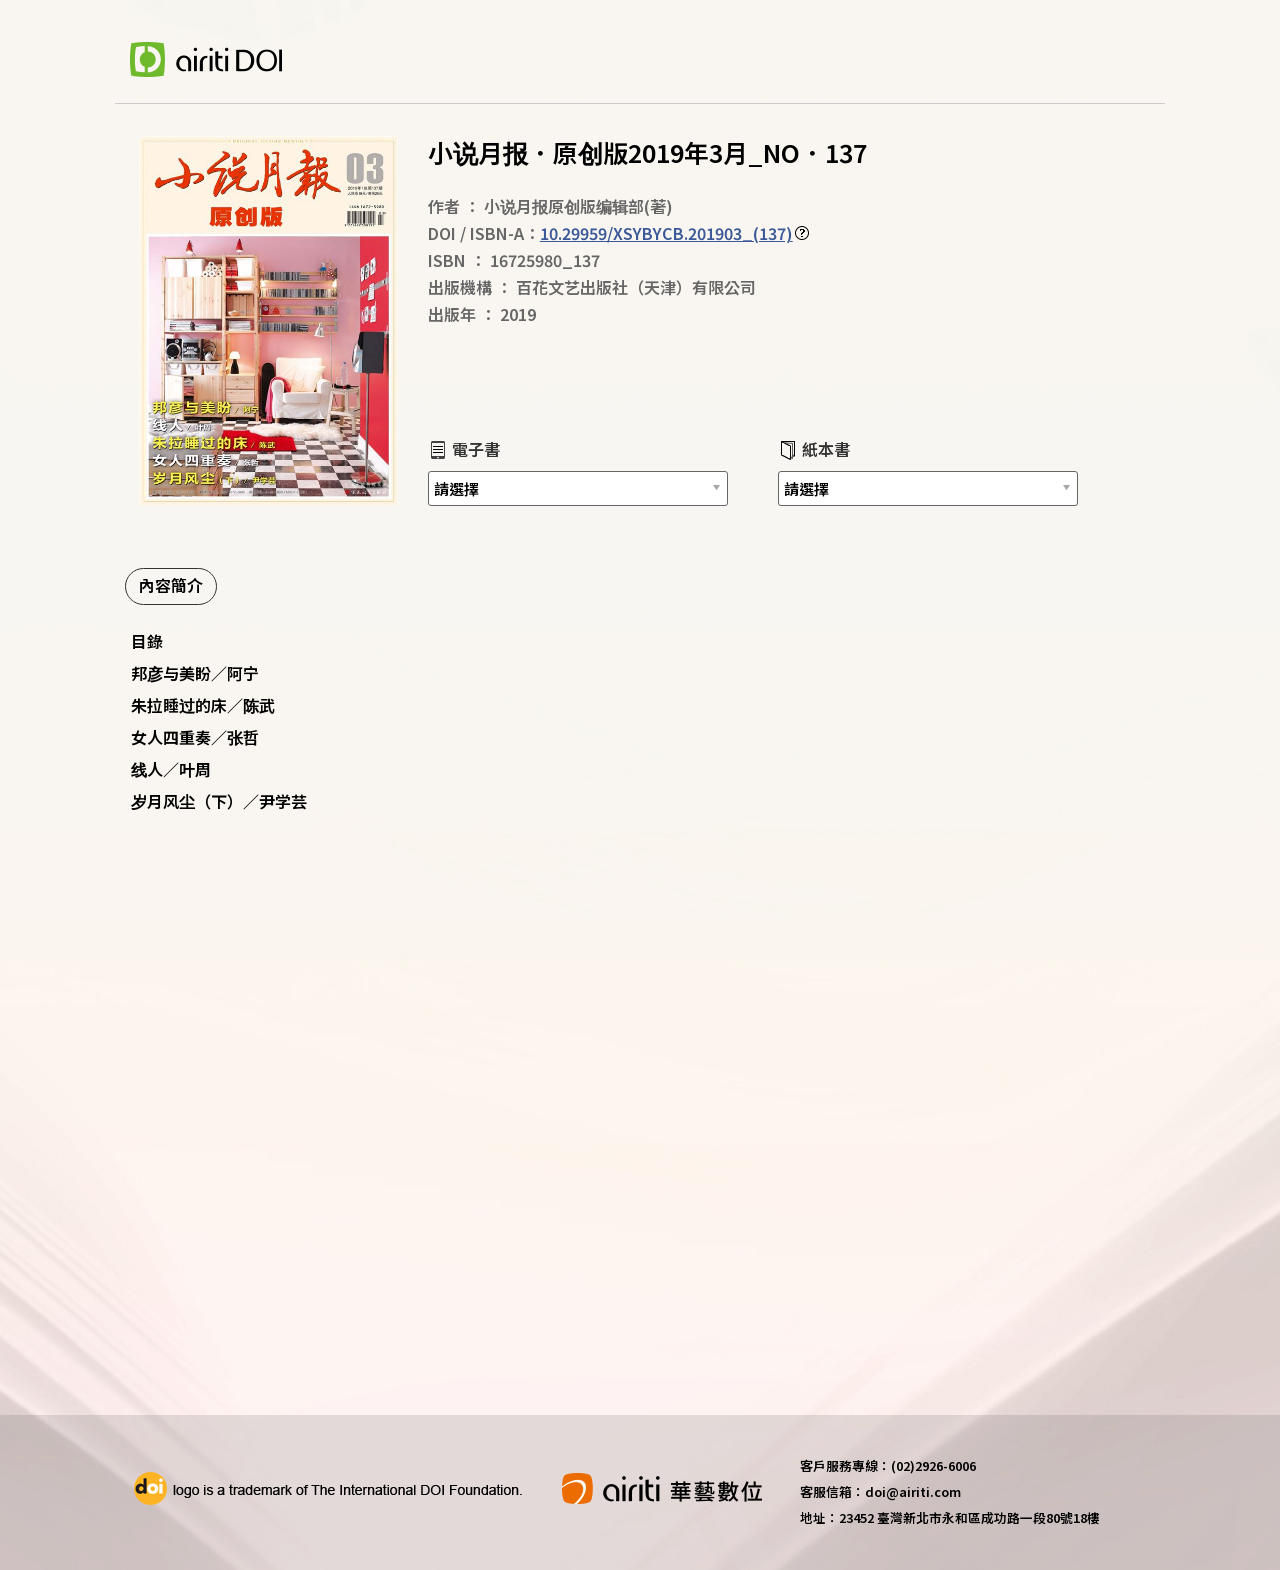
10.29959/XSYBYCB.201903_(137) (666, 233)
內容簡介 (171, 585)
